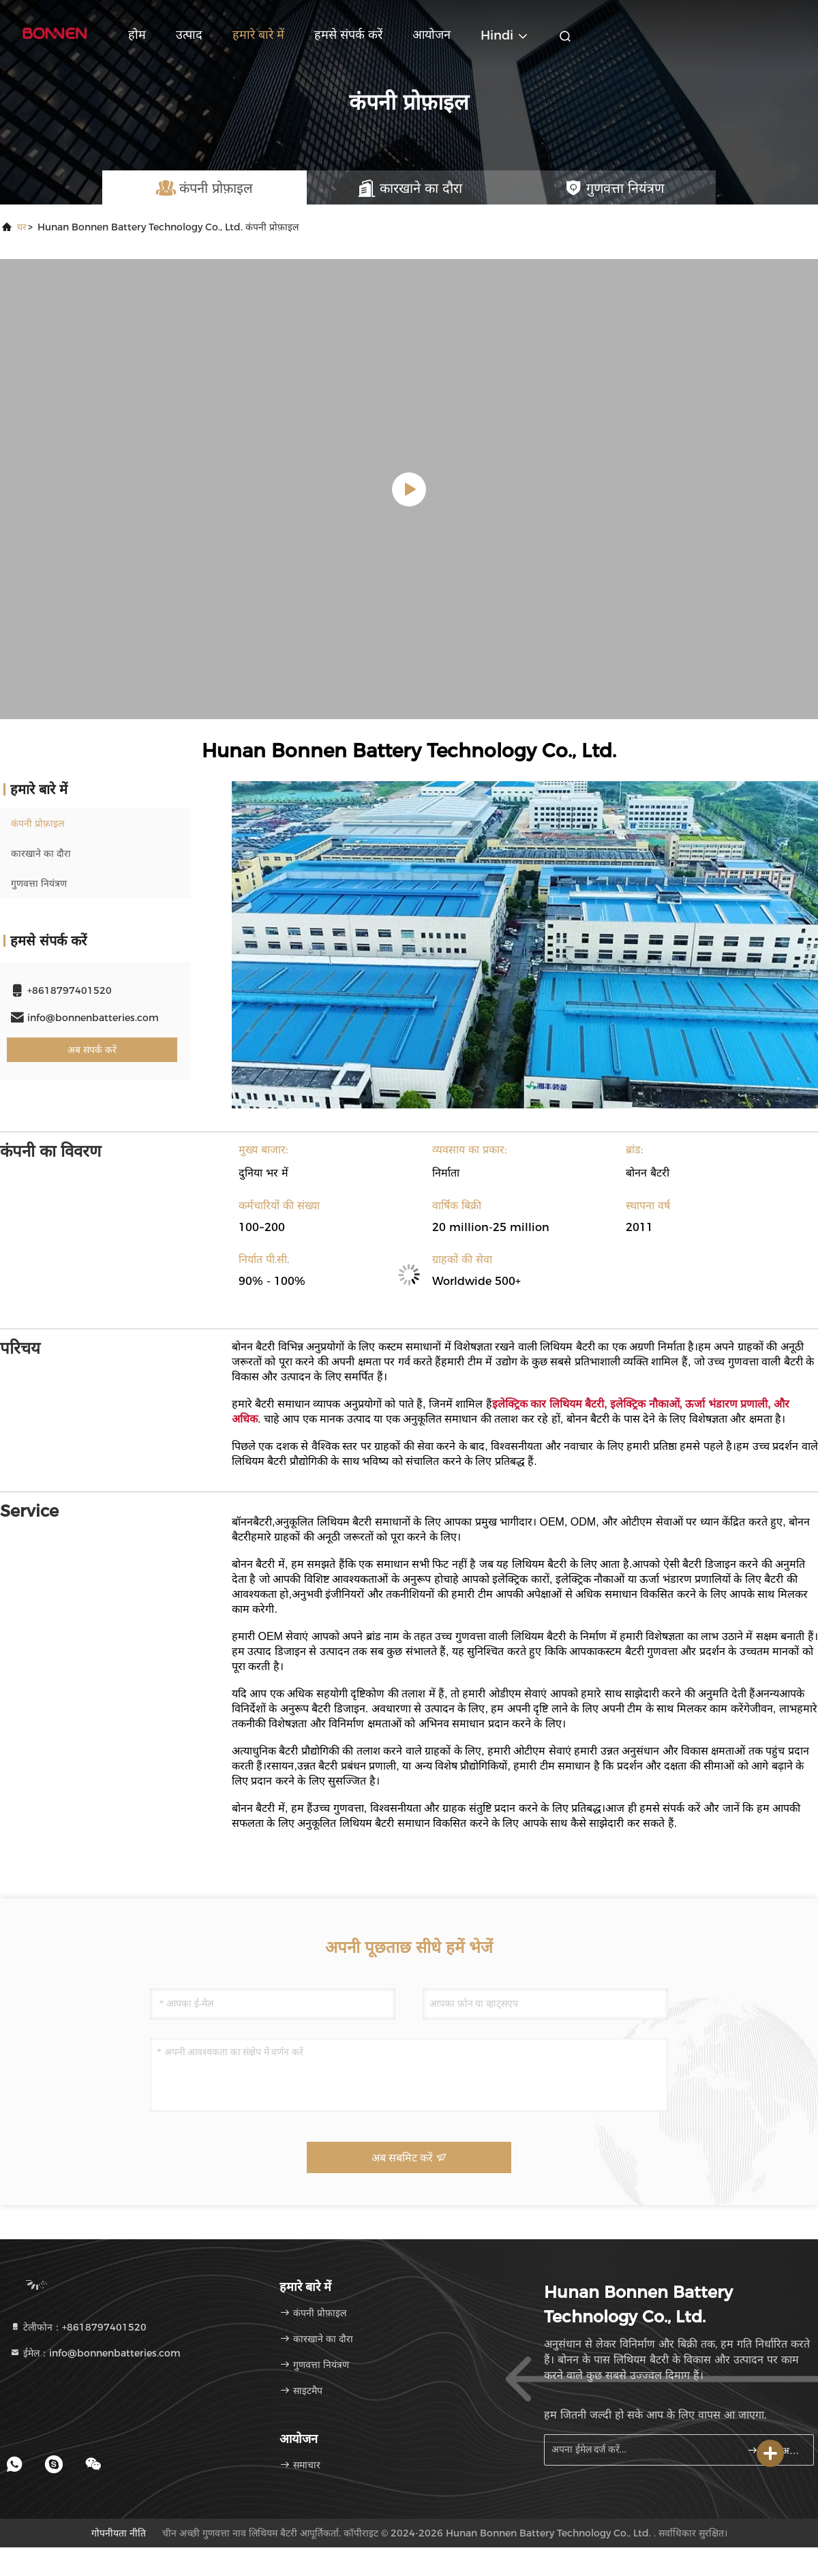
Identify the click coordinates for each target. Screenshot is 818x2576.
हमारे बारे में (258, 34)
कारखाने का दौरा (41, 853)
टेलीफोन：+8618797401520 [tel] (78, 2327)
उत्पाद (189, 34)
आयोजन (431, 34)
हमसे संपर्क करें (348, 34)
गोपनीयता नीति (118, 2533)
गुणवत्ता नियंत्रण (39, 883)
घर (22, 227)
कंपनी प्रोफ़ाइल (37, 823)
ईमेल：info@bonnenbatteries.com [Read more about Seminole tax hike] (95, 2353)
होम (137, 34)
